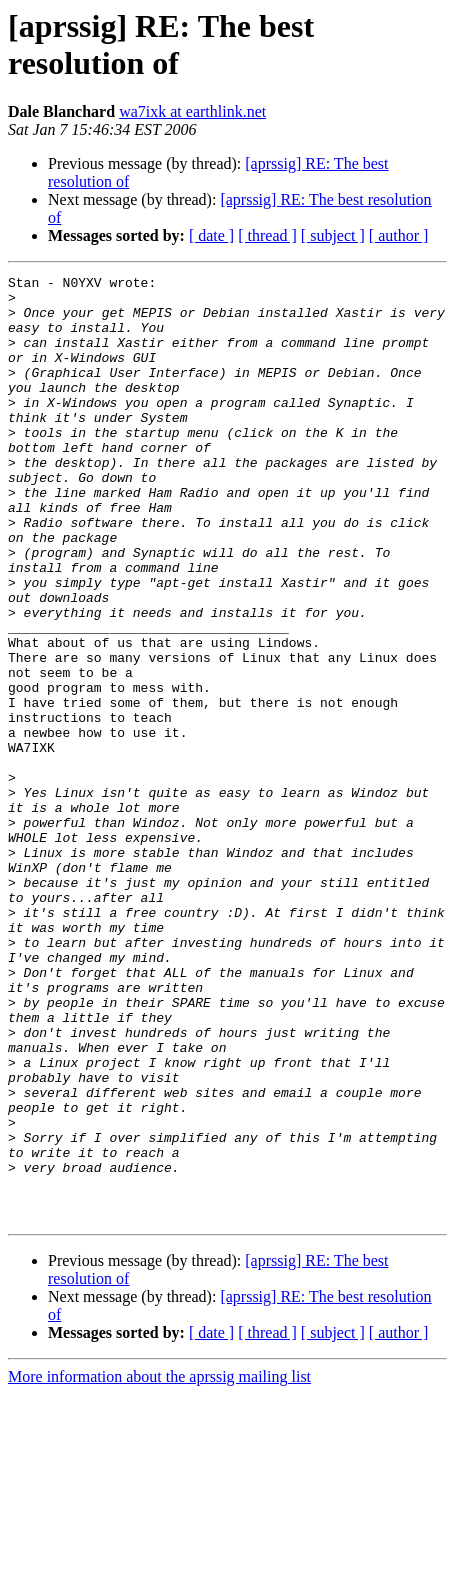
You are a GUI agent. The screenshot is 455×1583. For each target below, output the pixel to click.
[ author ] (399, 235)
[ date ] (211, 235)
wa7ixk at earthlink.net (192, 111)
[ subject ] (333, 235)
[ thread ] (267, 235)
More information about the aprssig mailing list (159, 1565)
